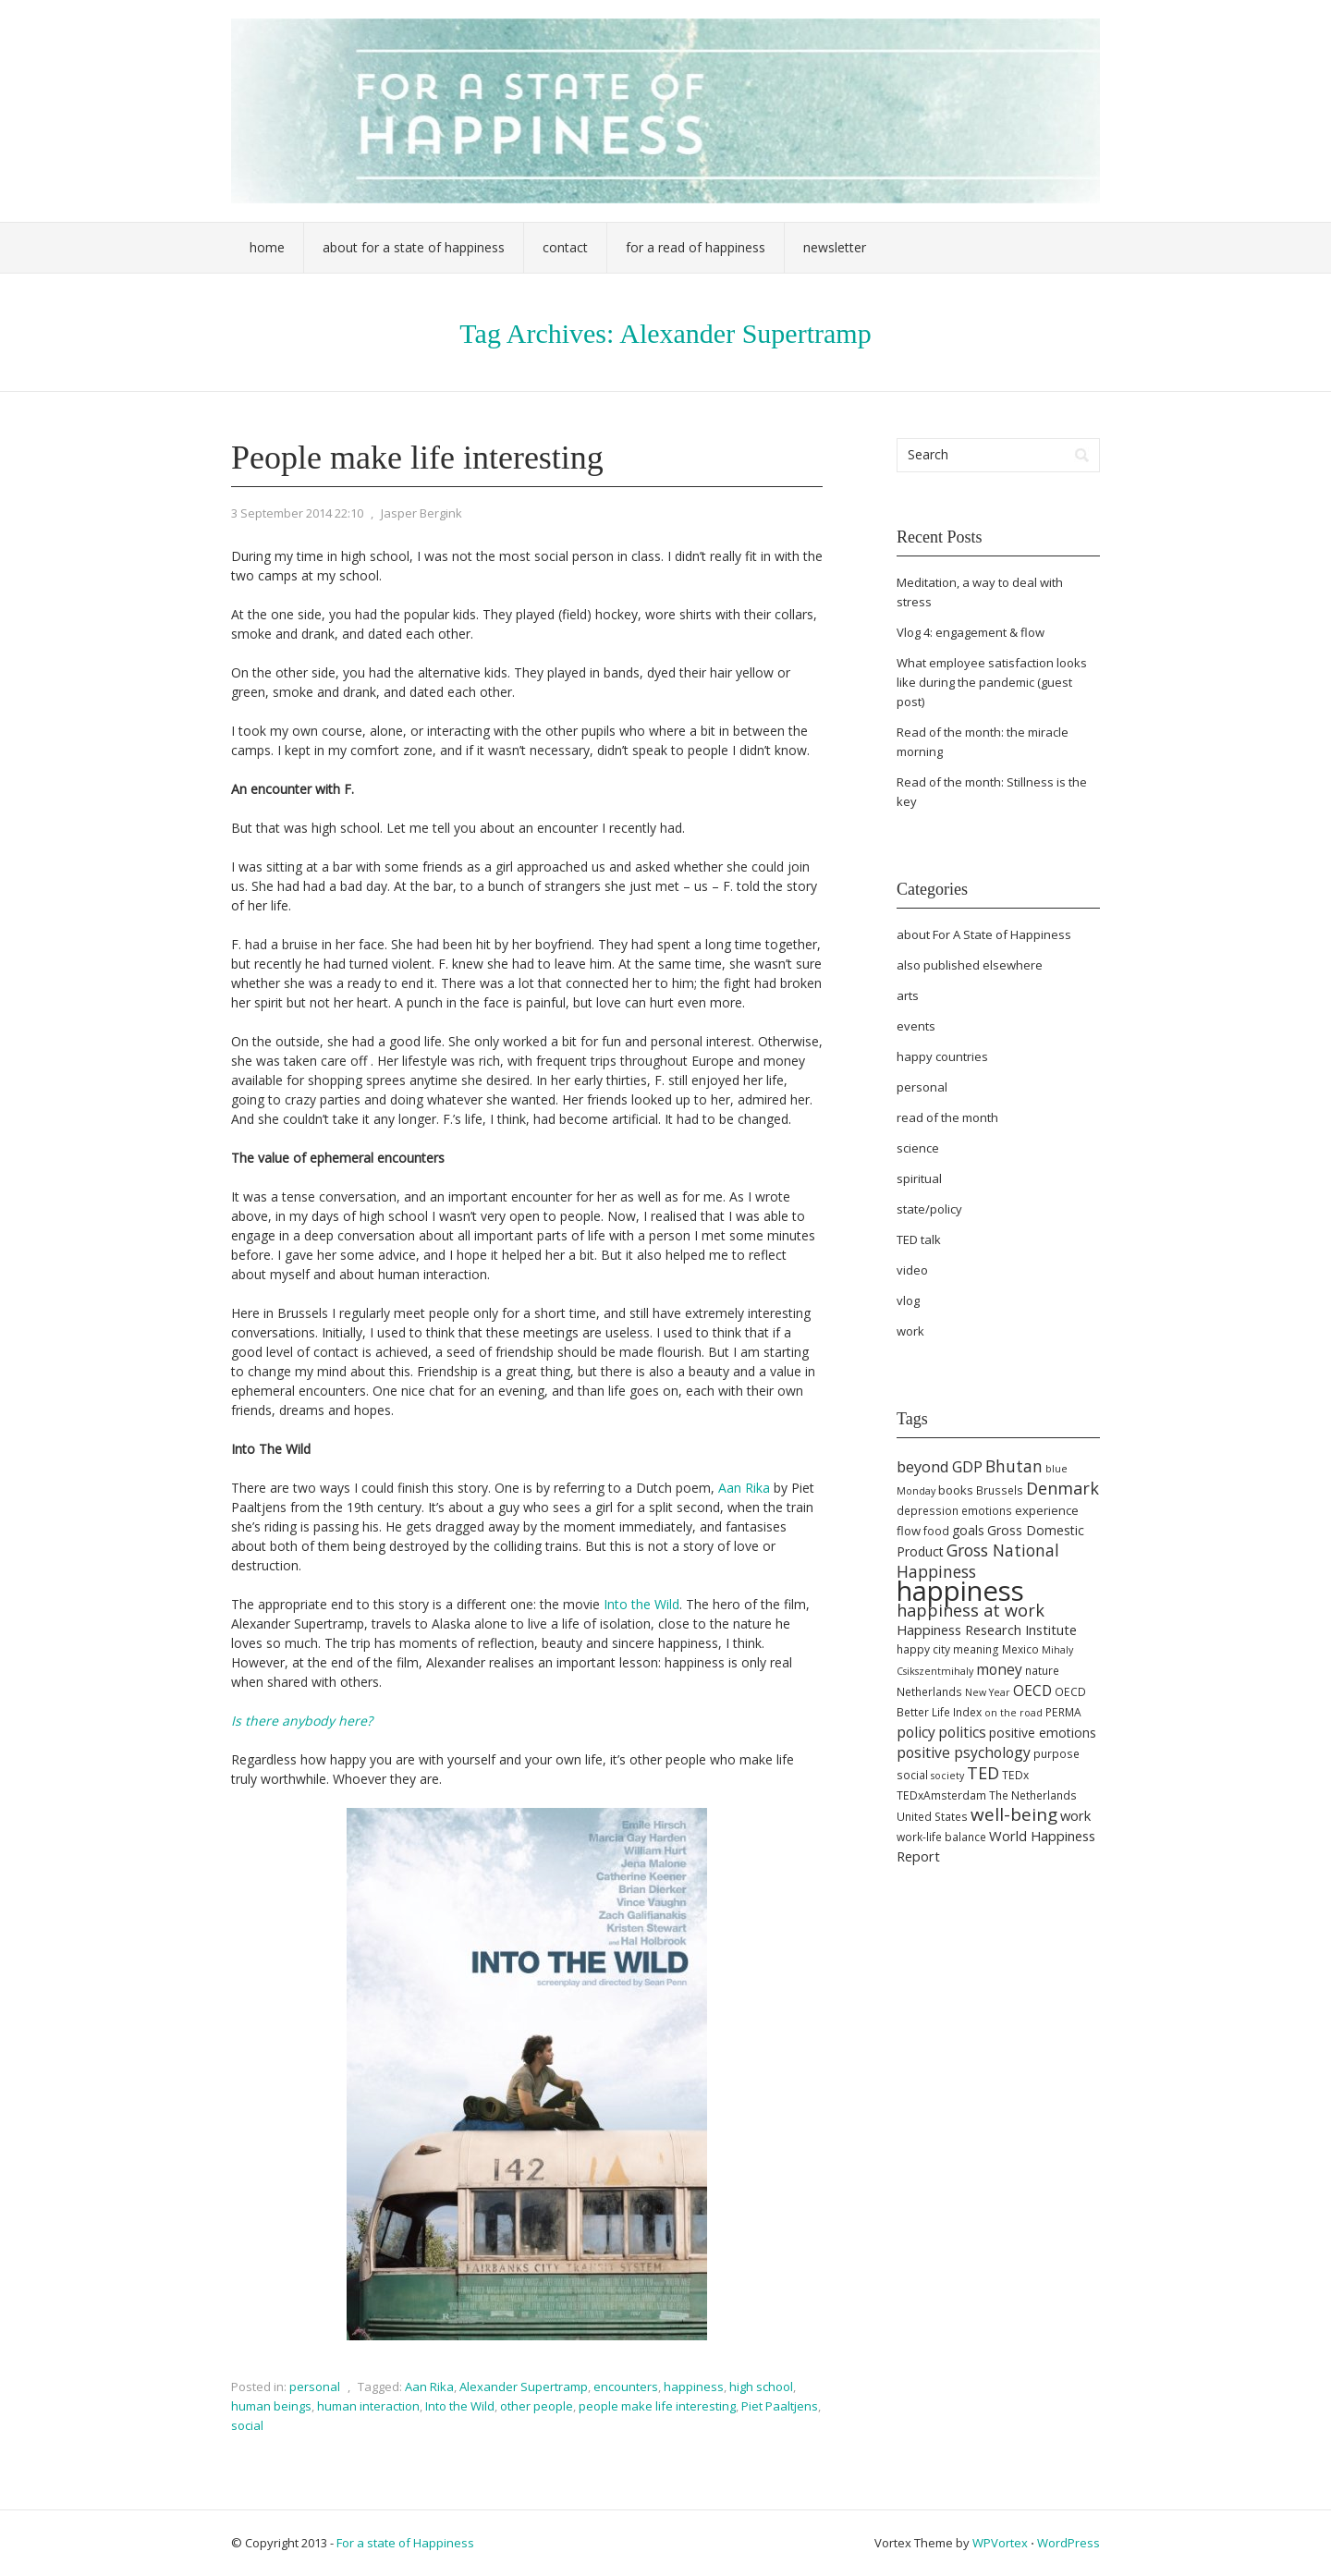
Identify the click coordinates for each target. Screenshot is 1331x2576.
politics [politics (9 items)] (962, 1732)
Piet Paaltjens (779, 2406)
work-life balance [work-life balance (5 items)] (941, 1837)
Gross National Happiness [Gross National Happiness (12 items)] (978, 1560)
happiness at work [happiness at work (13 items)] (970, 1610)
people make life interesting (657, 2406)
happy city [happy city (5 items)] (923, 1649)
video (912, 1270)
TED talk (919, 1239)
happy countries (942, 1056)
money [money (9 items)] (999, 1669)
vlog (908, 1300)
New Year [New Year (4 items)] (987, 1692)
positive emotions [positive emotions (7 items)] (1042, 1732)
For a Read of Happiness (695, 247)
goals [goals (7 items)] (968, 1530)
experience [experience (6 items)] (1047, 1510)
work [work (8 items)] (1075, 1815)
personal (314, 2386)
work (910, 1331)
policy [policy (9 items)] (916, 1732)
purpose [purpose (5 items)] (1056, 1754)
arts (908, 995)
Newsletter (834, 247)
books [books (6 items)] (955, 1490)
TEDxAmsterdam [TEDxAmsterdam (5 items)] (941, 1795)
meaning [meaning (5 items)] (976, 1649)
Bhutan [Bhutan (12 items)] (1014, 1466)
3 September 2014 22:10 (297, 513)
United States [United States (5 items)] (932, 1817)
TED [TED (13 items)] (983, 1773)
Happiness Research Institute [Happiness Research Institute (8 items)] (987, 1629)
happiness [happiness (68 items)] (960, 1590)
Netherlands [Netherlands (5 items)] (929, 1692)
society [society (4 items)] (947, 1775)
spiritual (919, 1178)
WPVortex (1000, 2542)
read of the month (947, 1117)
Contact (565, 247)
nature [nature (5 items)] (1042, 1671)
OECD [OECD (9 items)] (1032, 1690)
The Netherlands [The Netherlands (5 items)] (1033, 1795)
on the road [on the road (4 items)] (1013, 1712)
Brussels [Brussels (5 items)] (999, 1490)
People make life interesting (417, 457)
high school (761, 2386)
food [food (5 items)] (936, 1531)
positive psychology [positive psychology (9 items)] (964, 1752)
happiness (694, 2386)
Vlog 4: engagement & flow (970, 632)
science (918, 1148)
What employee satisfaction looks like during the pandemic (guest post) (992, 682)
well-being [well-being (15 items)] (1014, 1814)
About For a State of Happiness (414, 247)
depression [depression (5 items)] (928, 1511)
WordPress (1068, 2542)
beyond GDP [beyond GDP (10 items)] (940, 1467)
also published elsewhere (970, 965)
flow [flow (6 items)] (909, 1530)
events (916, 1026)
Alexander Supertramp (523, 2386)
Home (267, 247)
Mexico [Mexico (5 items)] (1020, 1649)
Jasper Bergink (421, 513)
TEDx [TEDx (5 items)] (1015, 1775)
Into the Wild (641, 1604)
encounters (625, 2386)
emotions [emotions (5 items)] (986, 1511)
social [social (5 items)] (912, 1775)
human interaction (368, 2406)
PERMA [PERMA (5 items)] (1063, 1712)
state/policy (929, 1209)
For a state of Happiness (405, 2542)
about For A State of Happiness (984, 934)
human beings (271, 2406)
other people (536, 2406)
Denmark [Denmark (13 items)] (1062, 1488)
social (247, 2425)
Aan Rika (744, 1487)
